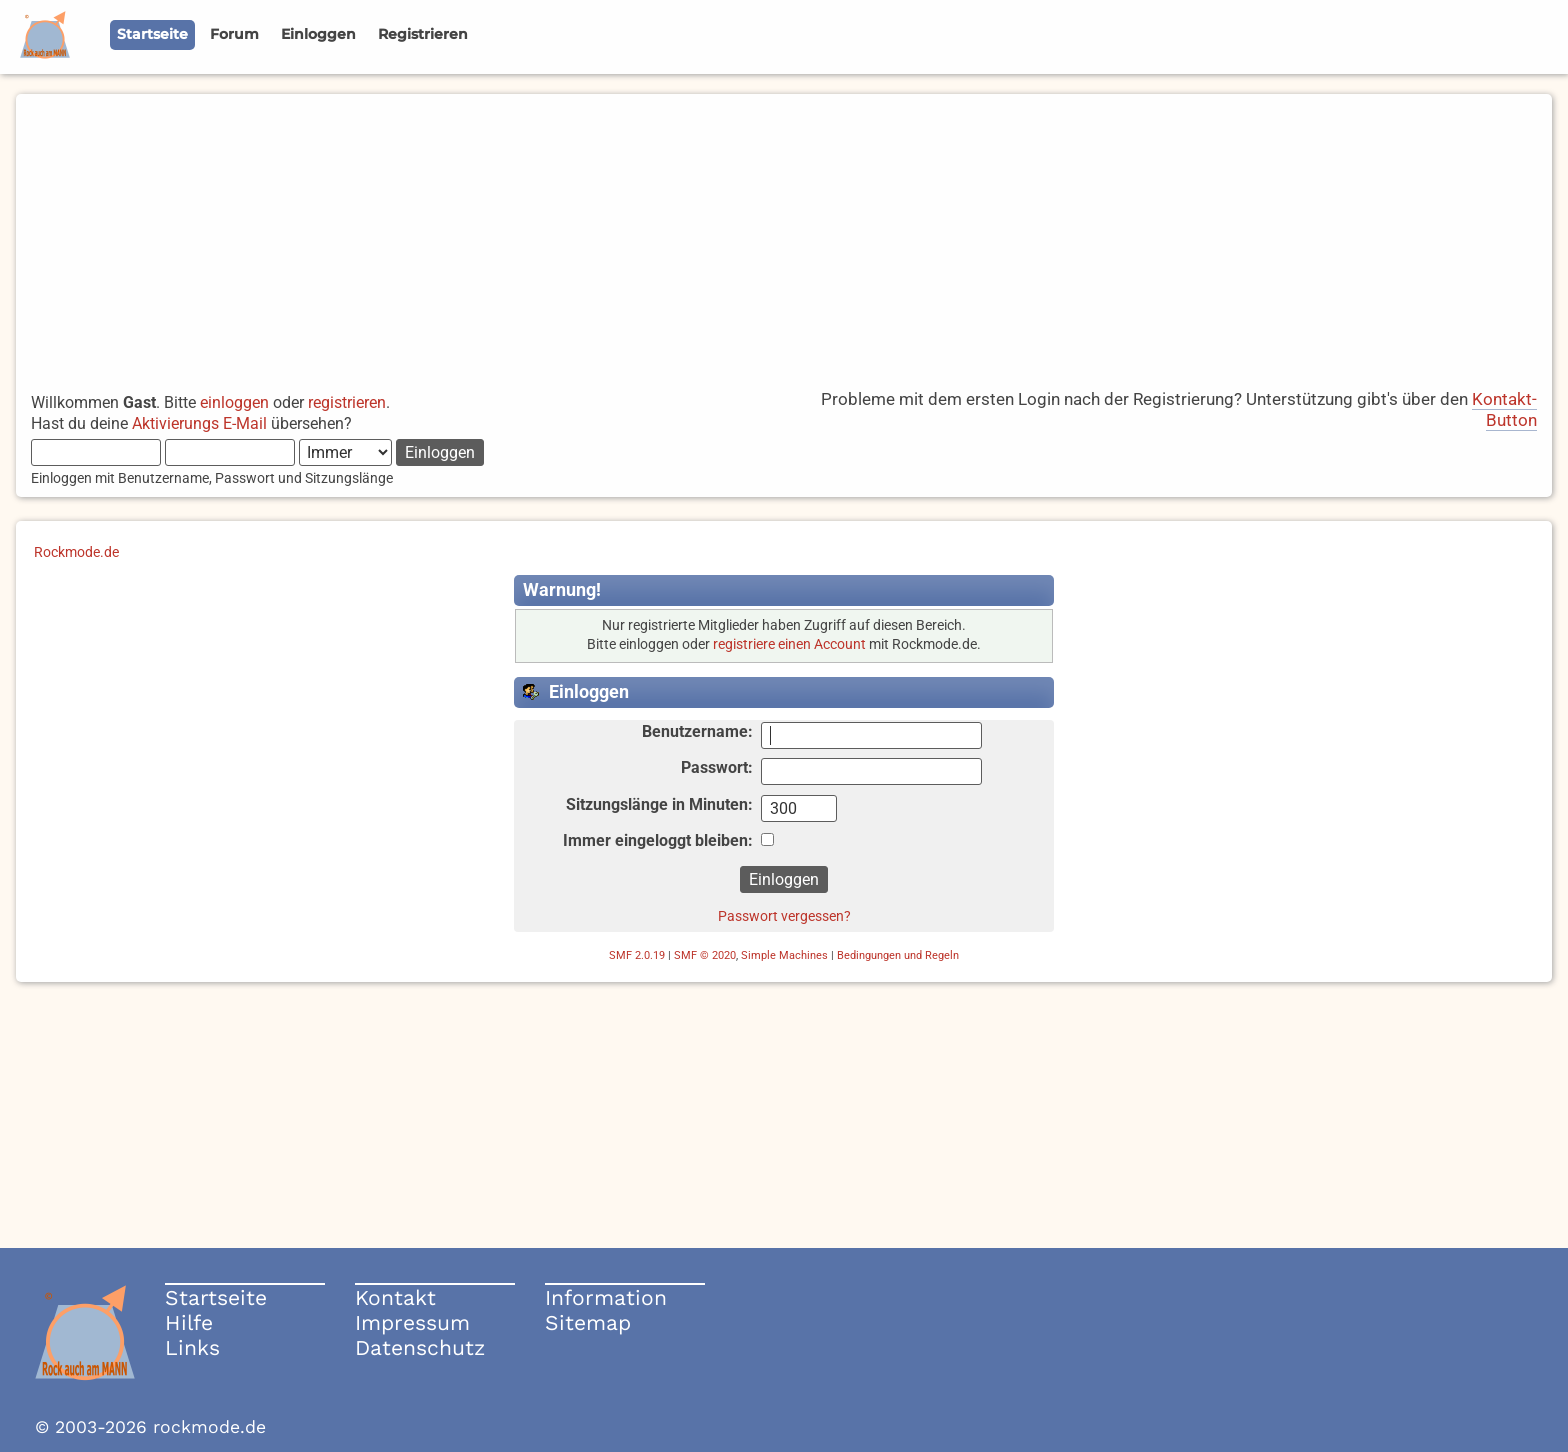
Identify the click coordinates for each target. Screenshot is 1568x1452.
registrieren (347, 402)
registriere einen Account (789, 644)
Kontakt (395, 1297)
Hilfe (189, 1322)
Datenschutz (420, 1347)
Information (606, 1297)
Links (192, 1347)
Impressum (412, 1322)
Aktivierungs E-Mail (199, 423)
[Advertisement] (784, 234)
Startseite (216, 1297)
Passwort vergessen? (784, 916)
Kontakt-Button (1504, 409)
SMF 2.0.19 (637, 955)
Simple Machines (784, 955)
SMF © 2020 (705, 955)
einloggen (234, 402)
